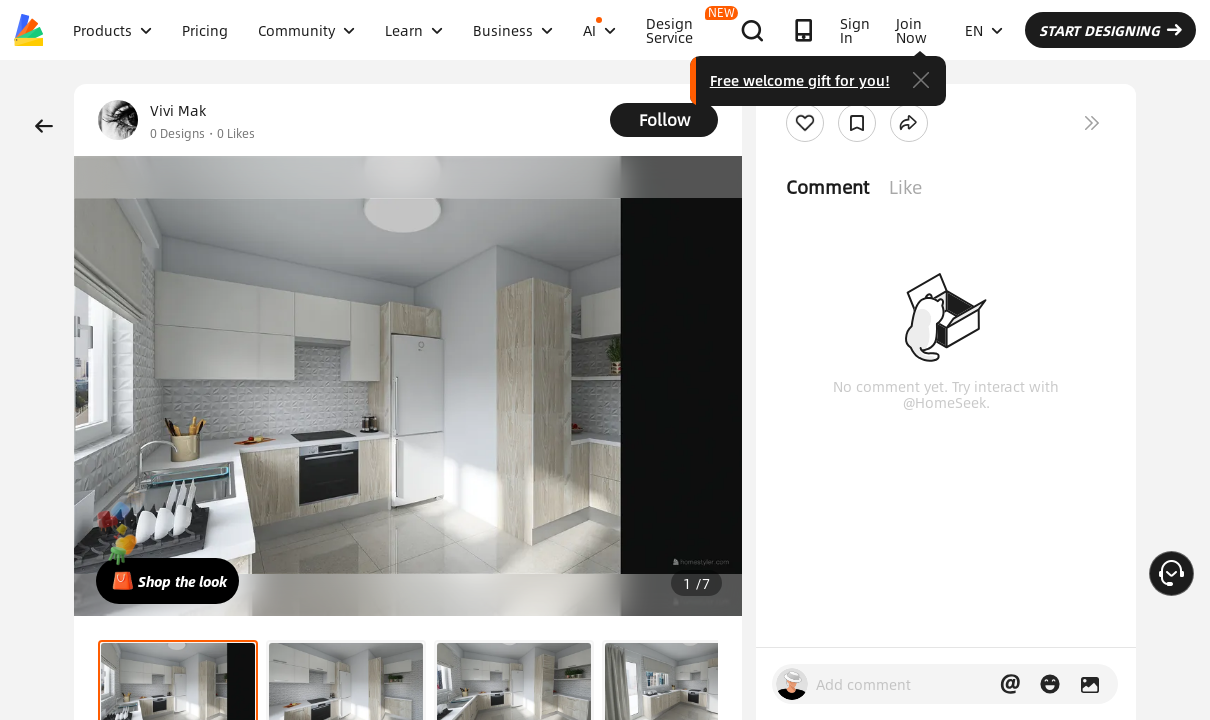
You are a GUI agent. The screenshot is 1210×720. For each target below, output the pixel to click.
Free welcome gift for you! (800, 80)
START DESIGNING (1110, 30)
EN (984, 30)
